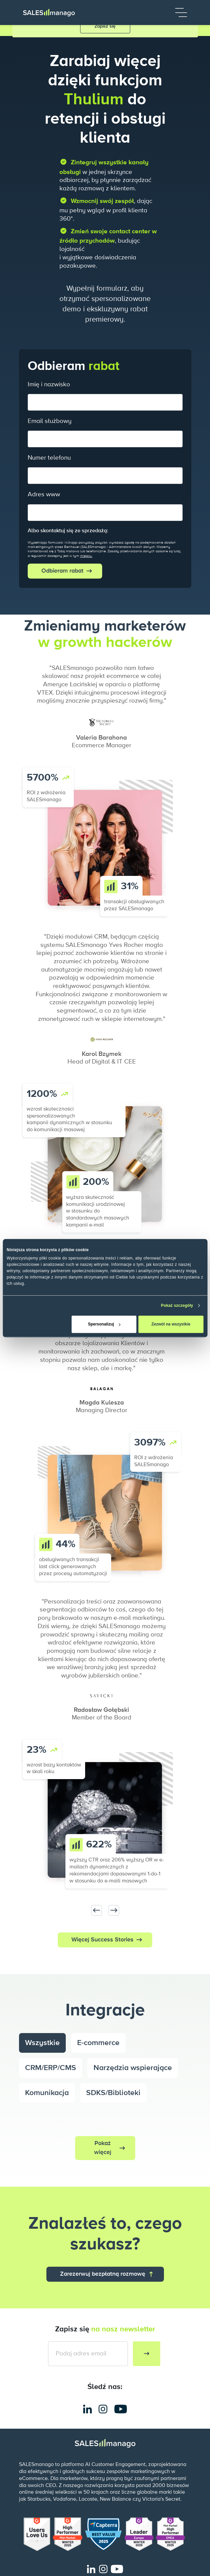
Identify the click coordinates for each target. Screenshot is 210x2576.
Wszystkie (42, 2042)
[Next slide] (114, 1910)
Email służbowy (49, 421)
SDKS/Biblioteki (113, 2092)
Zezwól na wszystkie (170, 1324)
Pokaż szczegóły (177, 1305)
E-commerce (98, 2042)
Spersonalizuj (104, 1324)
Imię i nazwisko (49, 384)
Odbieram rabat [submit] (62, 571)
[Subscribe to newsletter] (146, 2353)
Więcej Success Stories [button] (102, 1939)
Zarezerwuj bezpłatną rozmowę (102, 2274)
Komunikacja (47, 2092)
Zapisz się (105, 26)
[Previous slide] (96, 1910)
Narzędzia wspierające (132, 2067)
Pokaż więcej (102, 2148)
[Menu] (181, 12)
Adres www (44, 494)
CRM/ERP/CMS (50, 2067)
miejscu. (86, 556)
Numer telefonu (49, 458)
